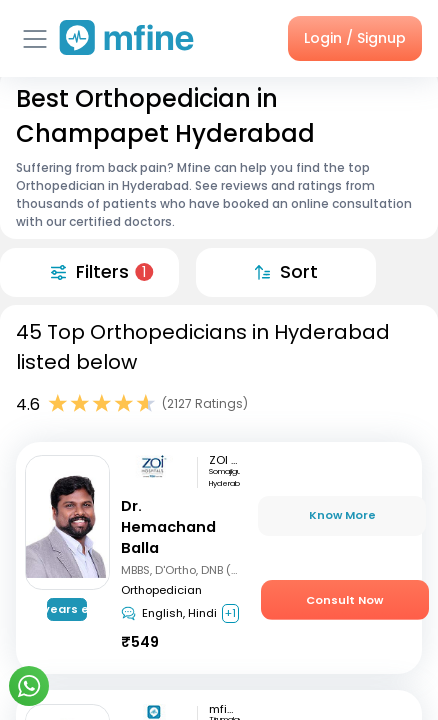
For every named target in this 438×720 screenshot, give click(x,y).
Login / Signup (355, 38)
